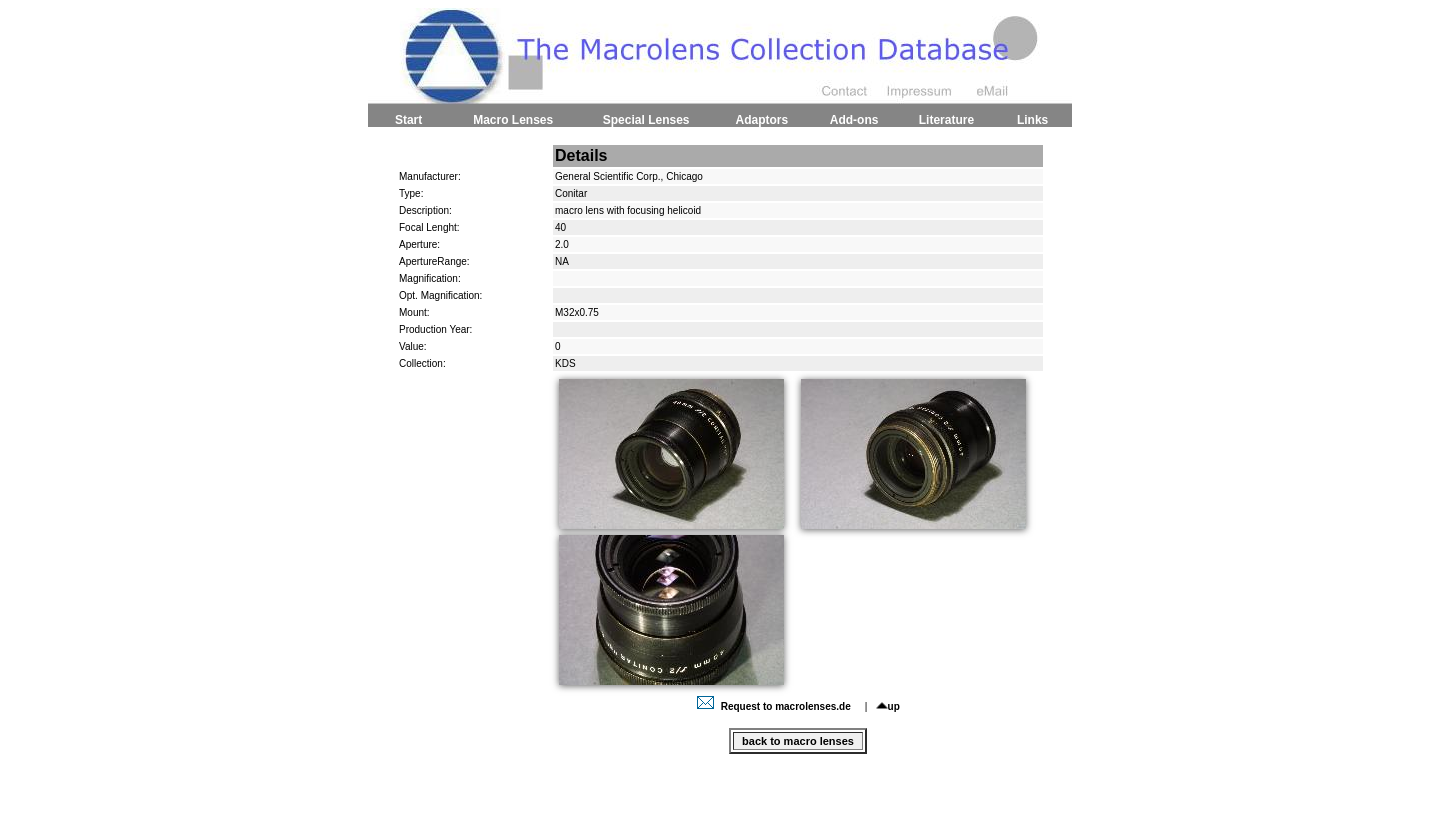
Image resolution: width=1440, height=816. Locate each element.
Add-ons (854, 120)
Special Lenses (646, 120)
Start (408, 120)
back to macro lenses (798, 741)
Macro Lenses (513, 120)
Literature (946, 120)
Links (1032, 120)
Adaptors (761, 120)
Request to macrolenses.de (776, 706)
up (888, 706)
